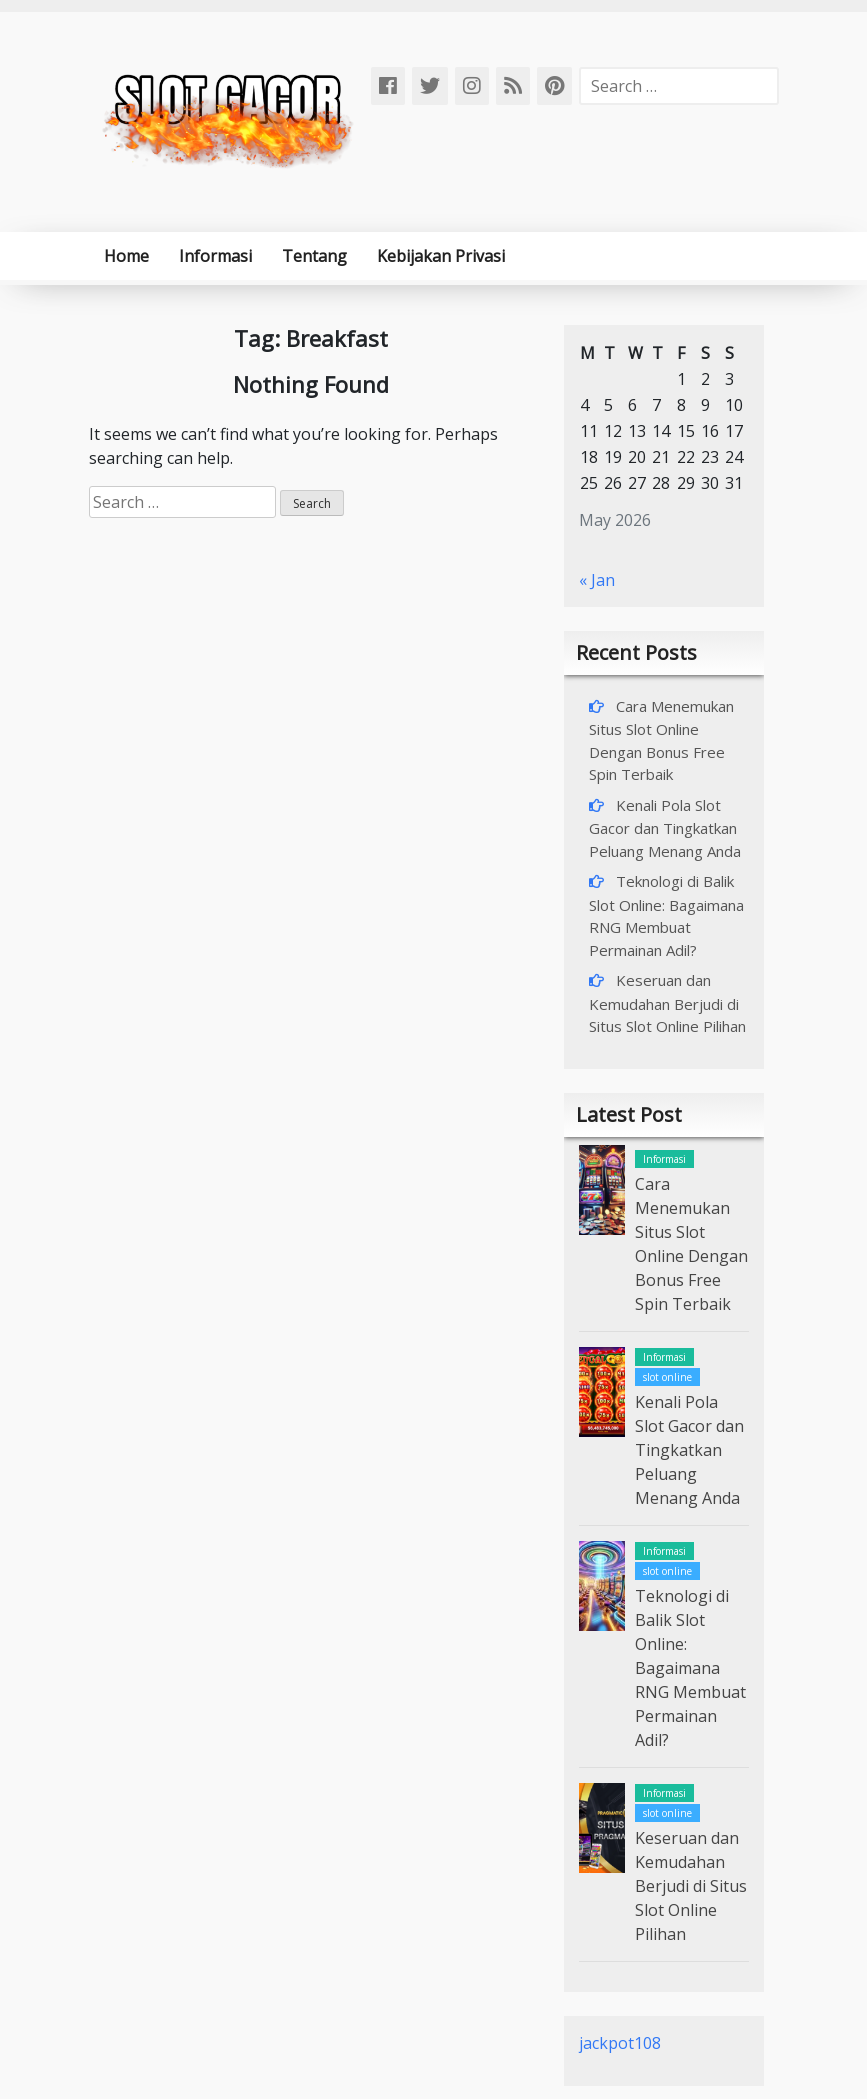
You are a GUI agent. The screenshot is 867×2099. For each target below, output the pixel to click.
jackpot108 (620, 2043)
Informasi (215, 256)
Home (126, 256)
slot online (667, 1377)
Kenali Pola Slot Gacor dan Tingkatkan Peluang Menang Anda (665, 828)
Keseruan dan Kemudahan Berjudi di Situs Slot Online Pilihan (667, 1003)
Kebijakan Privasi (441, 256)
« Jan (597, 580)
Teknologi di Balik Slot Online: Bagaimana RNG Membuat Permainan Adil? (690, 1668)
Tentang (314, 256)
